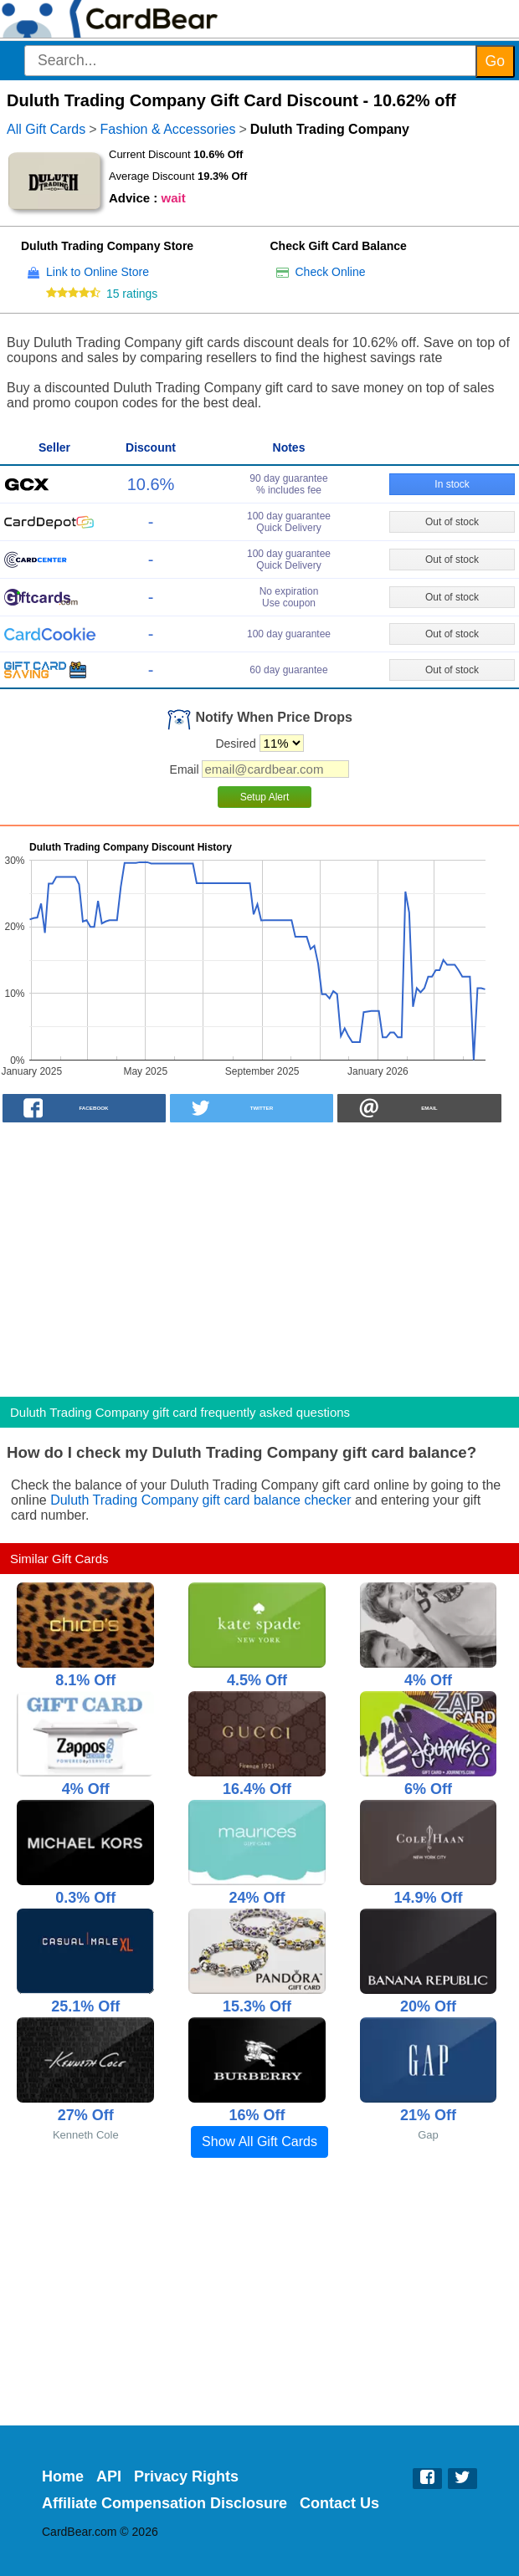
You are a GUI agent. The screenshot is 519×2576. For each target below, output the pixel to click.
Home (63, 2476)
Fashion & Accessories (168, 129)
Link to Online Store (97, 272)
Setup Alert (265, 797)
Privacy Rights (186, 2476)
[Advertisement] (259, 1254)
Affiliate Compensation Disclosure (164, 2503)
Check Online (330, 272)
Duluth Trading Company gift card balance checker (200, 1500)
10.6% (151, 484)
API (108, 2476)
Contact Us (339, 2503)
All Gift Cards (46, 129)
